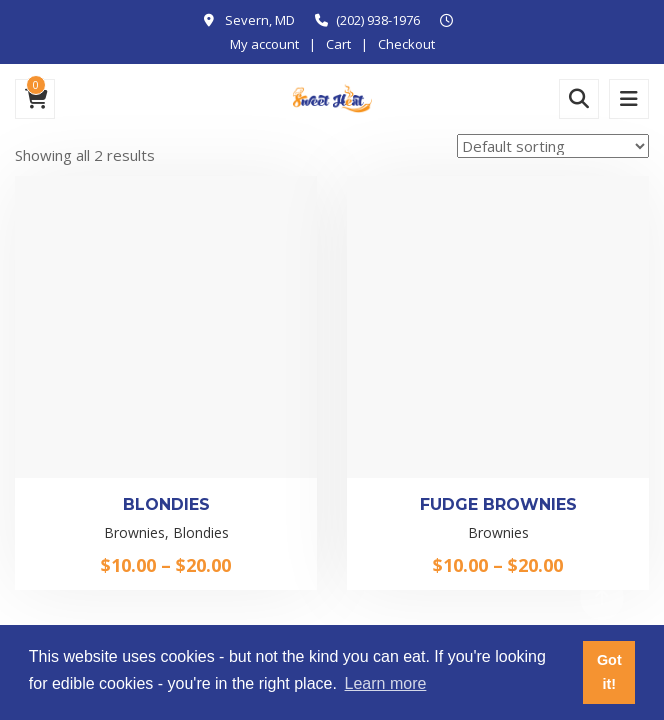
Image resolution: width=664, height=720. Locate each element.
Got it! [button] (609, 672)
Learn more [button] (386, 683)
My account (264, 44)
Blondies (166, 504)
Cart (338, 44)
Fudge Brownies (498, 504)
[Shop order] (553, 146)
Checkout (406, 44)
